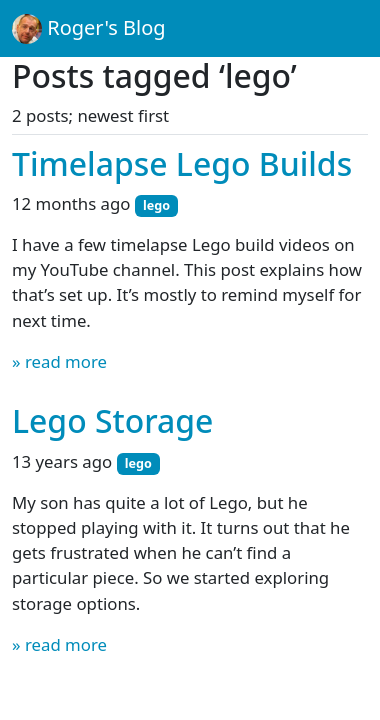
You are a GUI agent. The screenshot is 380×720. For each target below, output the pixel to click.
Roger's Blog (89, 29)
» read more (59, 361)
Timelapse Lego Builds (182, 163)
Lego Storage (112, 420)
